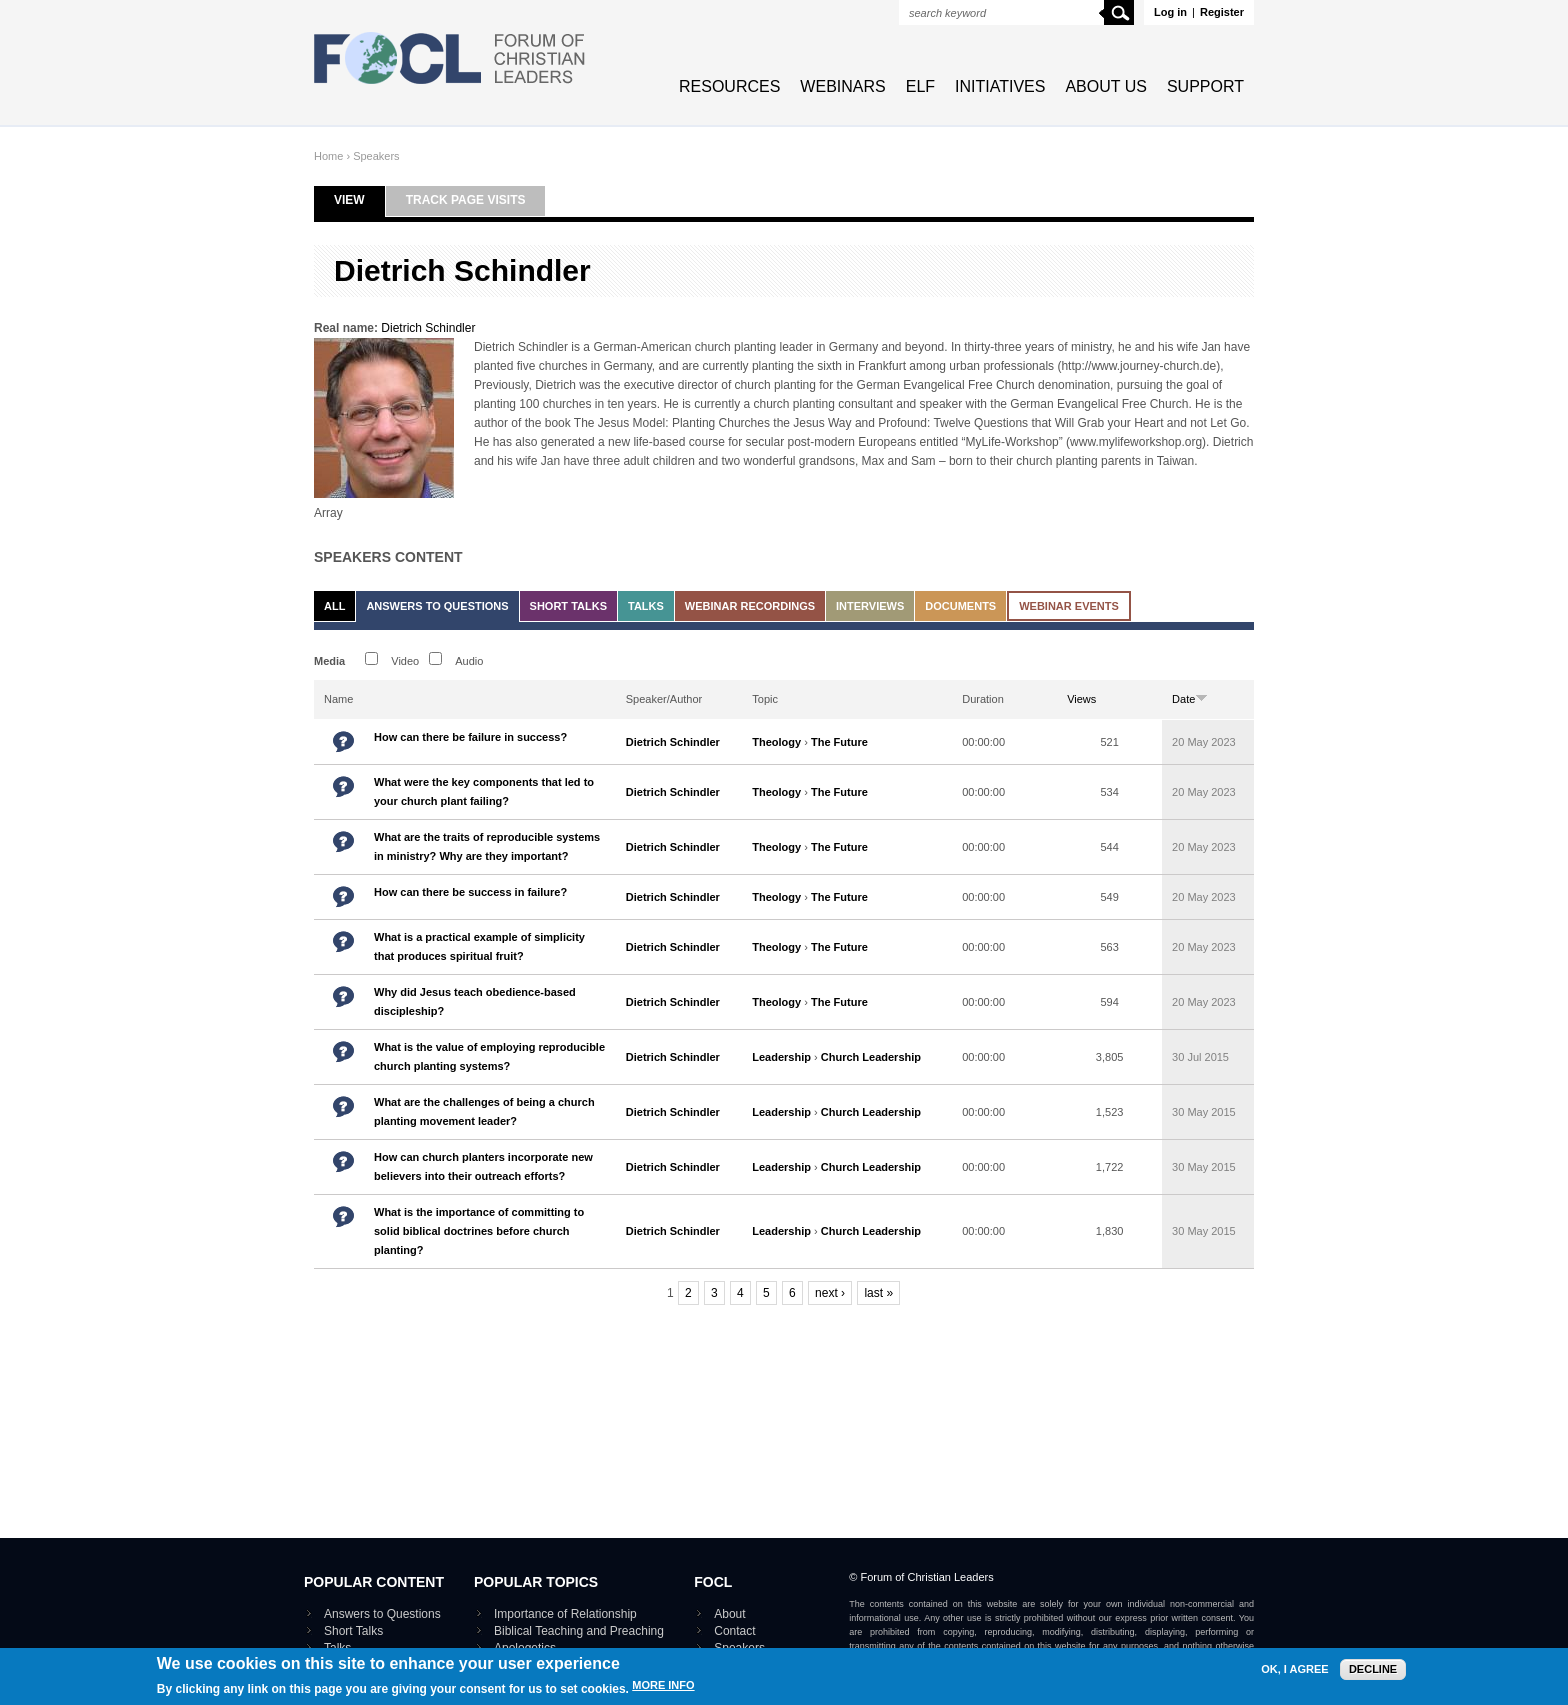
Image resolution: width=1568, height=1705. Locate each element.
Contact (734, 1631)
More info (663, 1690)
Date (1190, 699)
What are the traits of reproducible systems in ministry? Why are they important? (487, 846)
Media (329, 661)
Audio (469, 661)
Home (328, 156)
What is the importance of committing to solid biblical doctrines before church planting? (479, 1231)
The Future (839, 742)
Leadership (781, 1057)
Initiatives (1000, 86)
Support (1205, 86)
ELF (920, 86)
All (334, 606)
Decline (1373, 1674)
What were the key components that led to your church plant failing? (484, 791)
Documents (960, 606)
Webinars (842, 86)
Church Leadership (871, 1057)
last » (878, 1293)
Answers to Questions (437, 606)
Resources (729, 86)
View (359, 200)
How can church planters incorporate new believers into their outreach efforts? (483, 1166)
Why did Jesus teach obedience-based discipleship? (475, 1001)
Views (1081, 699)
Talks (646, 606)
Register (1222, 12)
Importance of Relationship (565, 1614)
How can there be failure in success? (470, 737)
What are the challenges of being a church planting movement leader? (484, 1111)
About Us (1106, 86)
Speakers (376, 156)
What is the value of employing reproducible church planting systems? (489, 1056)
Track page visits (466, 200)
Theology (776, 742)
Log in (1170, 12)
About (729, 1614)
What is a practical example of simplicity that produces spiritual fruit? (479, 946)
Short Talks (568, 606)
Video (405, 661)
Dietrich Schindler (428, 328)
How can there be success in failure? (470, 892)
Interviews (870, 606)
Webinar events (1069, 606)
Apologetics (525, 1648)
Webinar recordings (750, 606)
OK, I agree (1294, 1674)
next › (830, 1293)
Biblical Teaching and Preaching (579, 1631)
